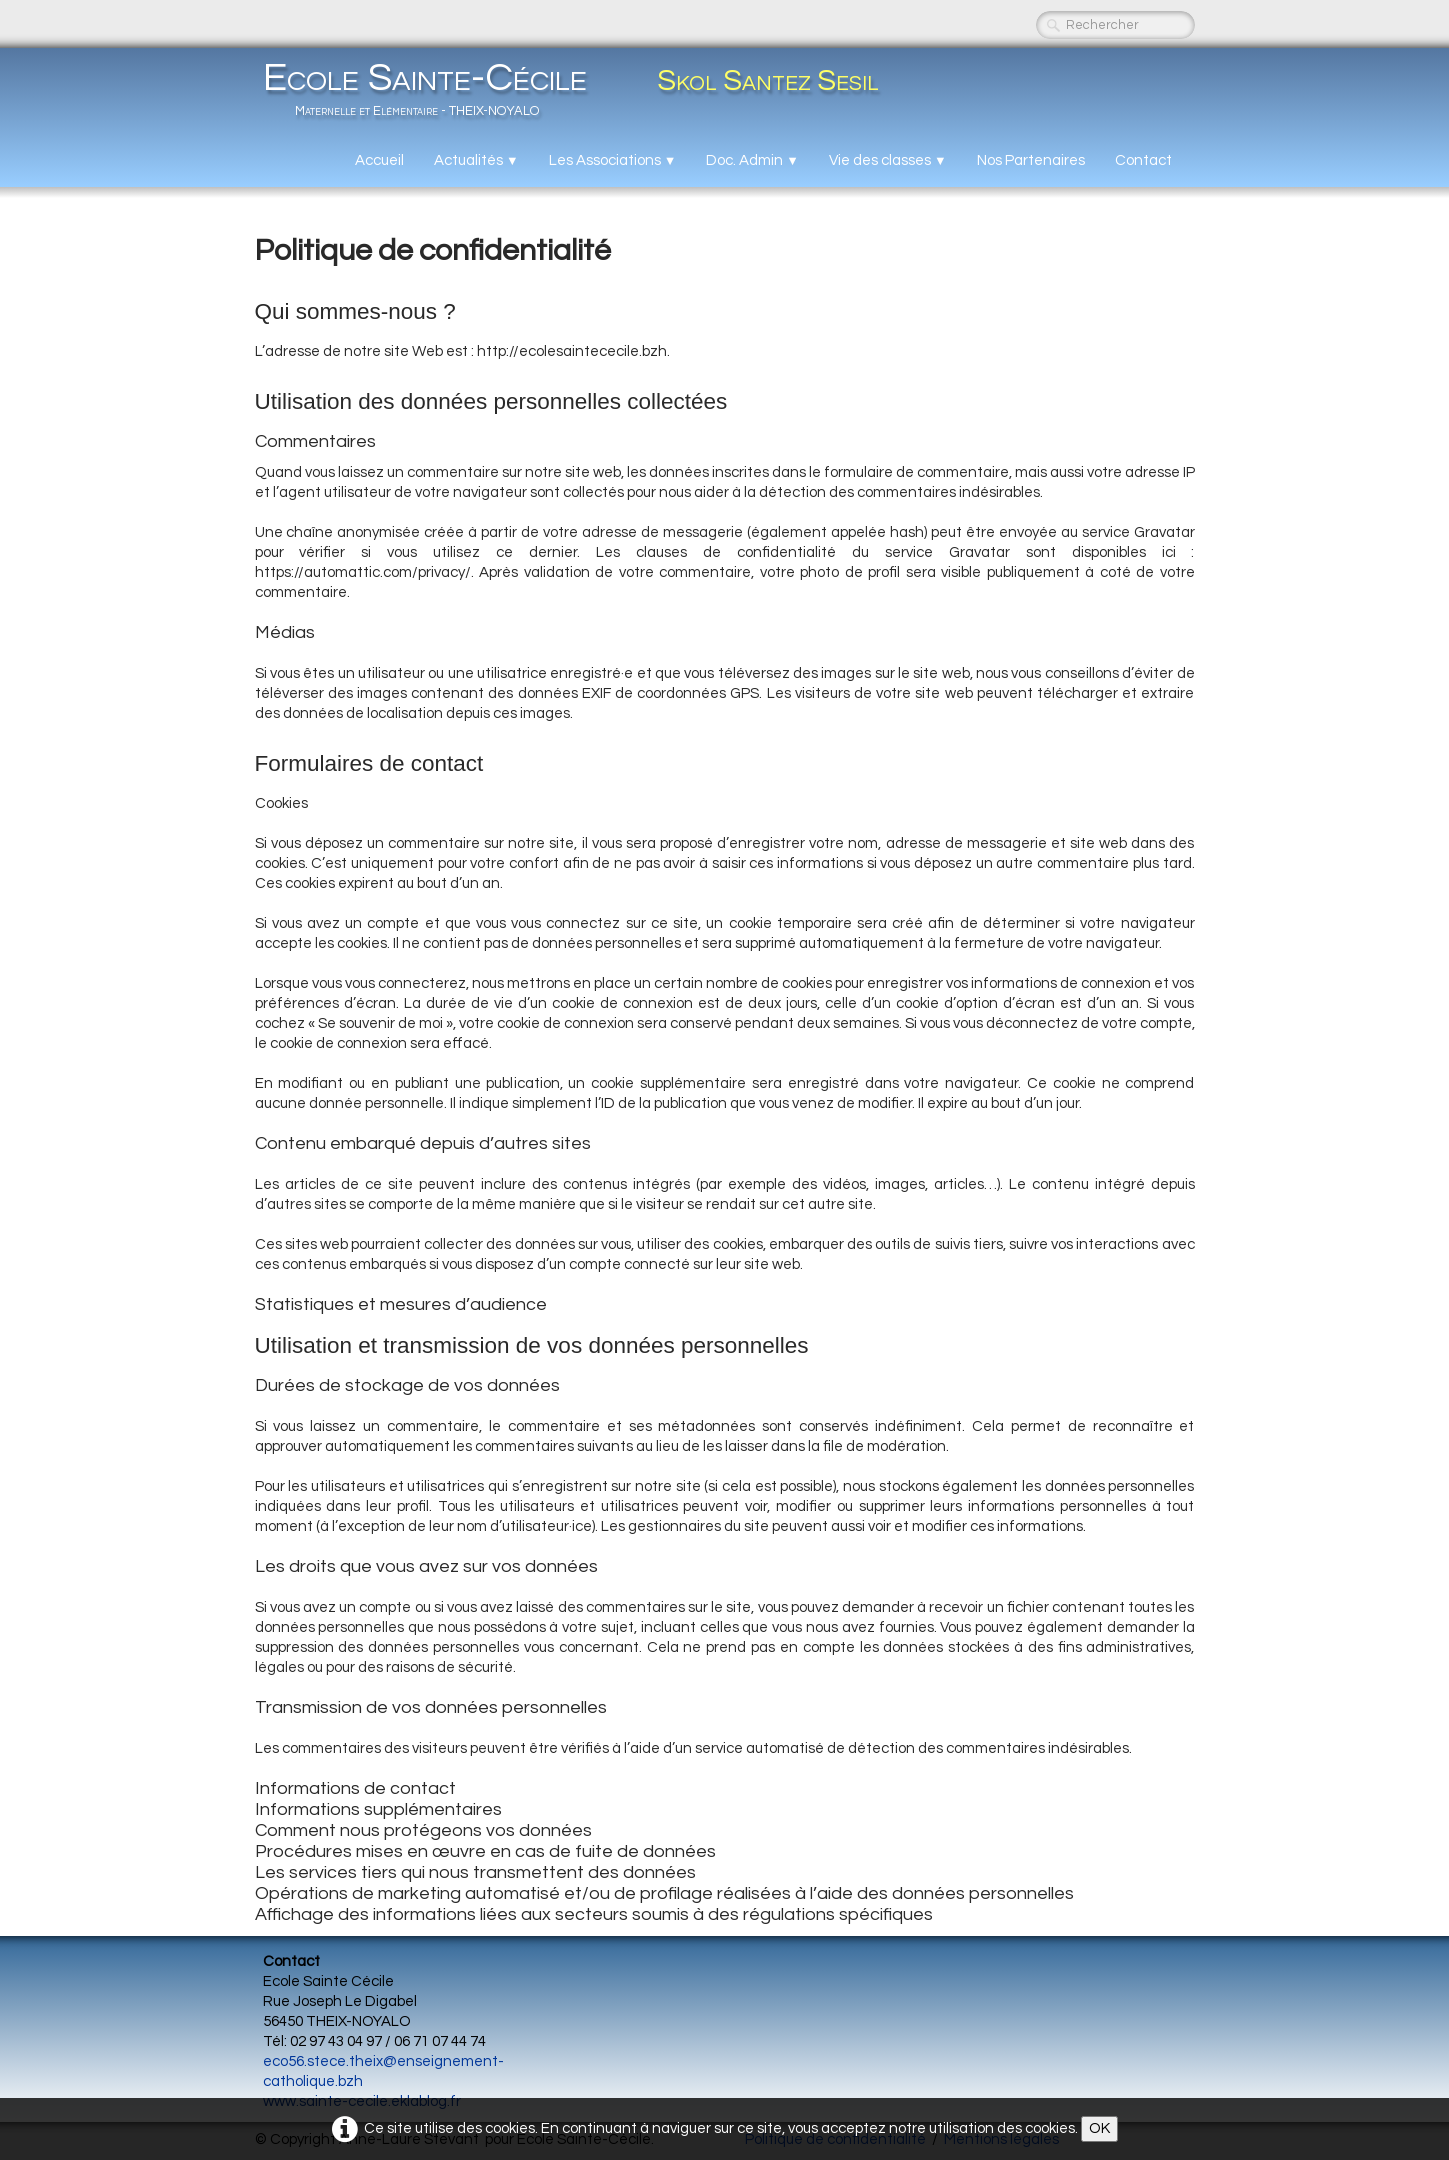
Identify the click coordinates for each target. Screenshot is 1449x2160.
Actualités (476, 160)
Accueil (379, 160)
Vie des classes (888, 160)
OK (1099, 2128)
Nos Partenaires (1031, 160)
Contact (1143, 160)
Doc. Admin (752, 160)
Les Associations (613, 160)
